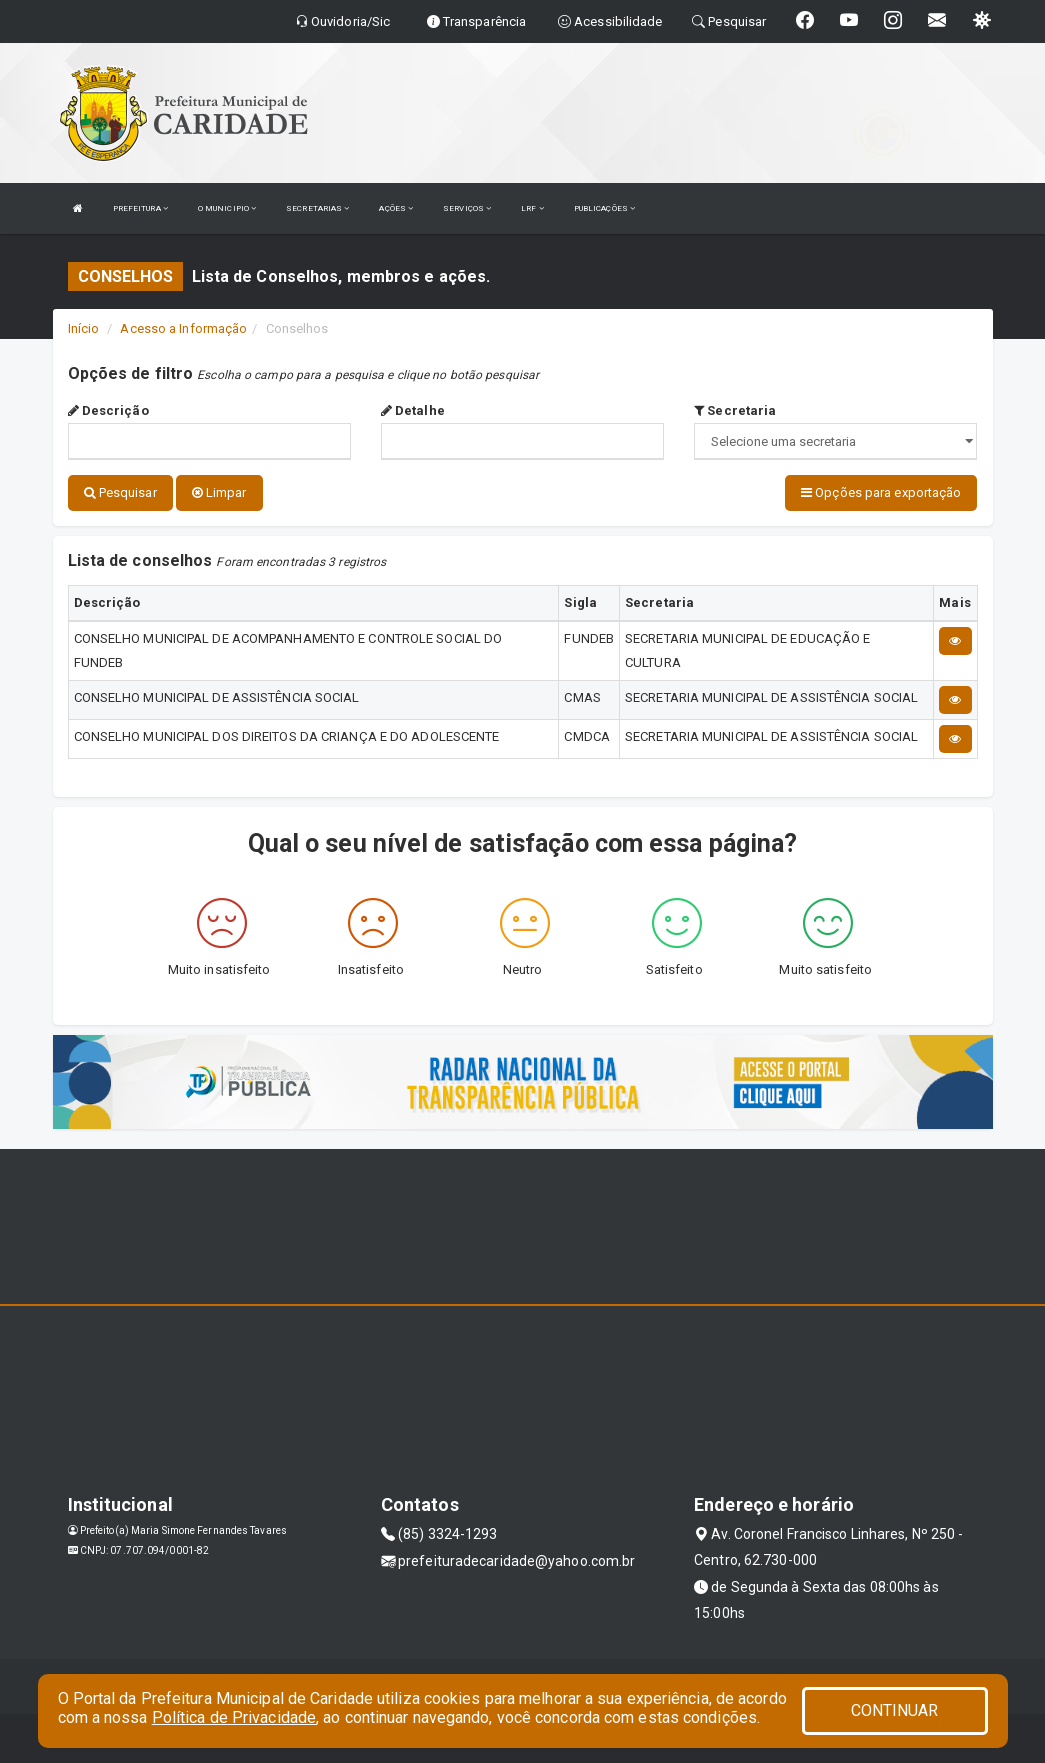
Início (84, 328)
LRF (532, 208)
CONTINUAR (895, 1710)
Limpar (219, 492)
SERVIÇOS (467, 208)
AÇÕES (396, 208)
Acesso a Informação (183, 328)
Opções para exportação (881, 492)
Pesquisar (120, 492)
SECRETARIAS (317, 208)
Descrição (108, 410)
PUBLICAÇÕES (604, 208)
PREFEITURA (140, 208)
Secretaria (735, 410)
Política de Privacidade (234, 1717)
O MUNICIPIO (227, 208)
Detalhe (413, 410)
